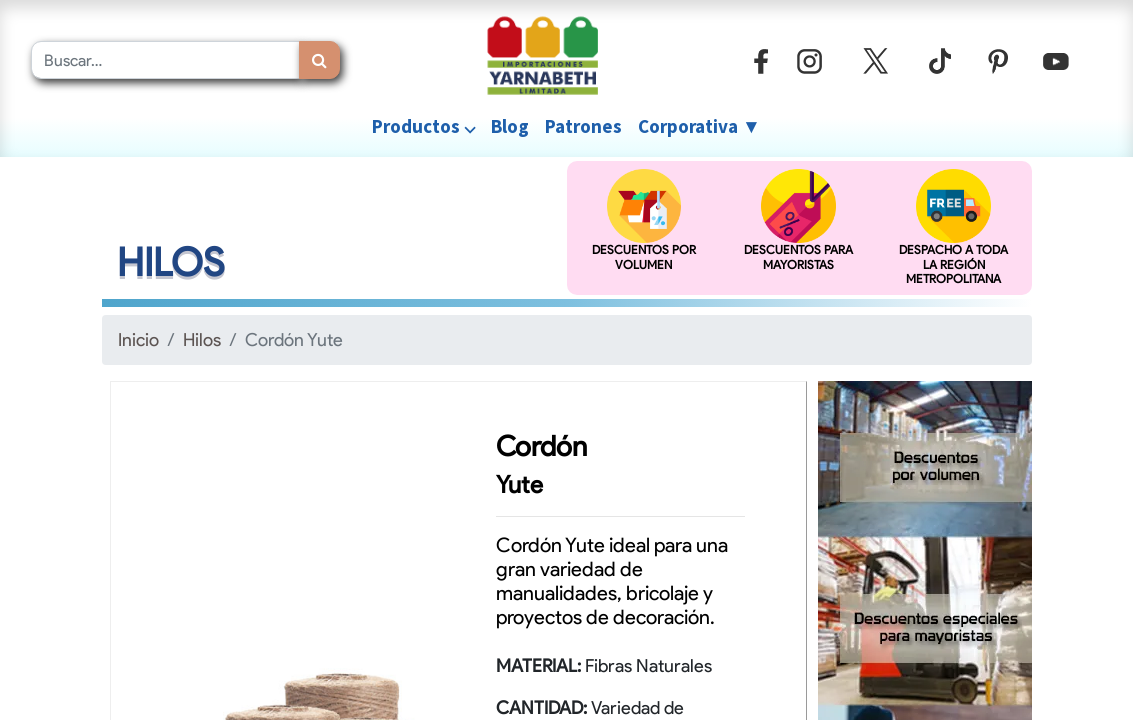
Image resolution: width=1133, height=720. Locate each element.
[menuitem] (510, 126)
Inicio (138, 339)
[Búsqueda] (319, 60)
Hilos (202, 339)
